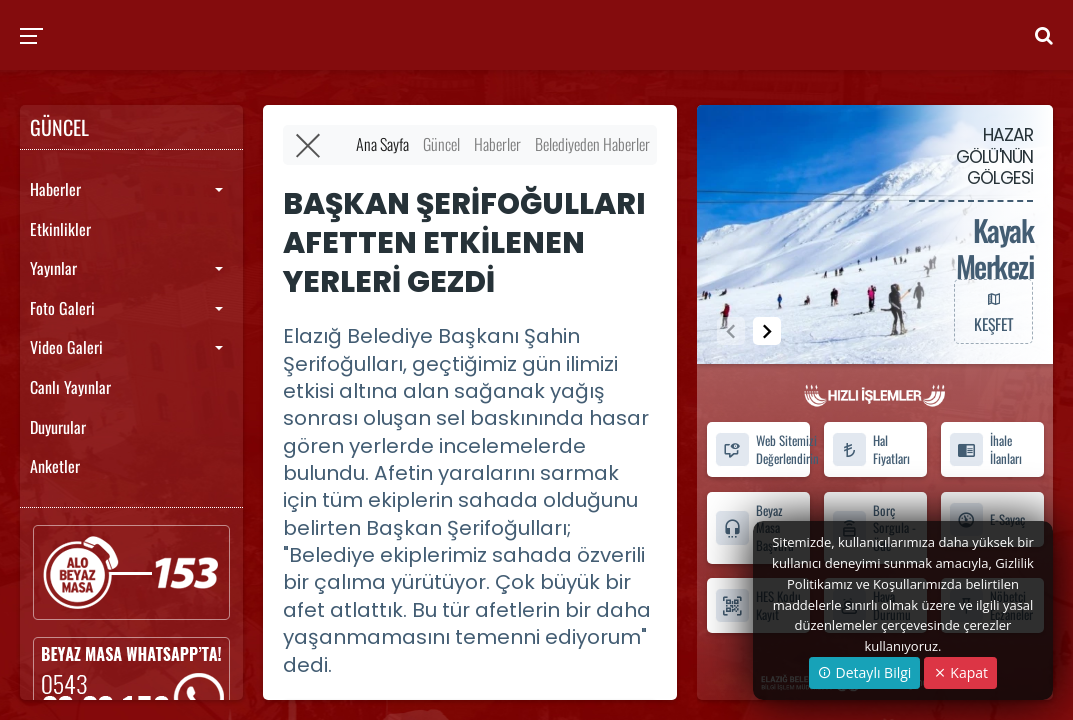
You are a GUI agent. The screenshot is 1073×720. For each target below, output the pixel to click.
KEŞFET (993, 311)
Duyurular (58, 427)
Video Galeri (66, 347)
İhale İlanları (985, 450)
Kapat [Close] (960, 672)
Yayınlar (53, 268)
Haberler (55, 189)
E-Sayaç (987, 519)
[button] (767, 331)
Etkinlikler (60, 229)
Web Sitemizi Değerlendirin (762, 450)
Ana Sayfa (382, 144)
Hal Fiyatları (871, 450)
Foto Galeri (62, 308)
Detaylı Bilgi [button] (864, 672)
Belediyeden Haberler (592, 144)
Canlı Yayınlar (70, 387)
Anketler (55, 466)
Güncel (441, 144)
